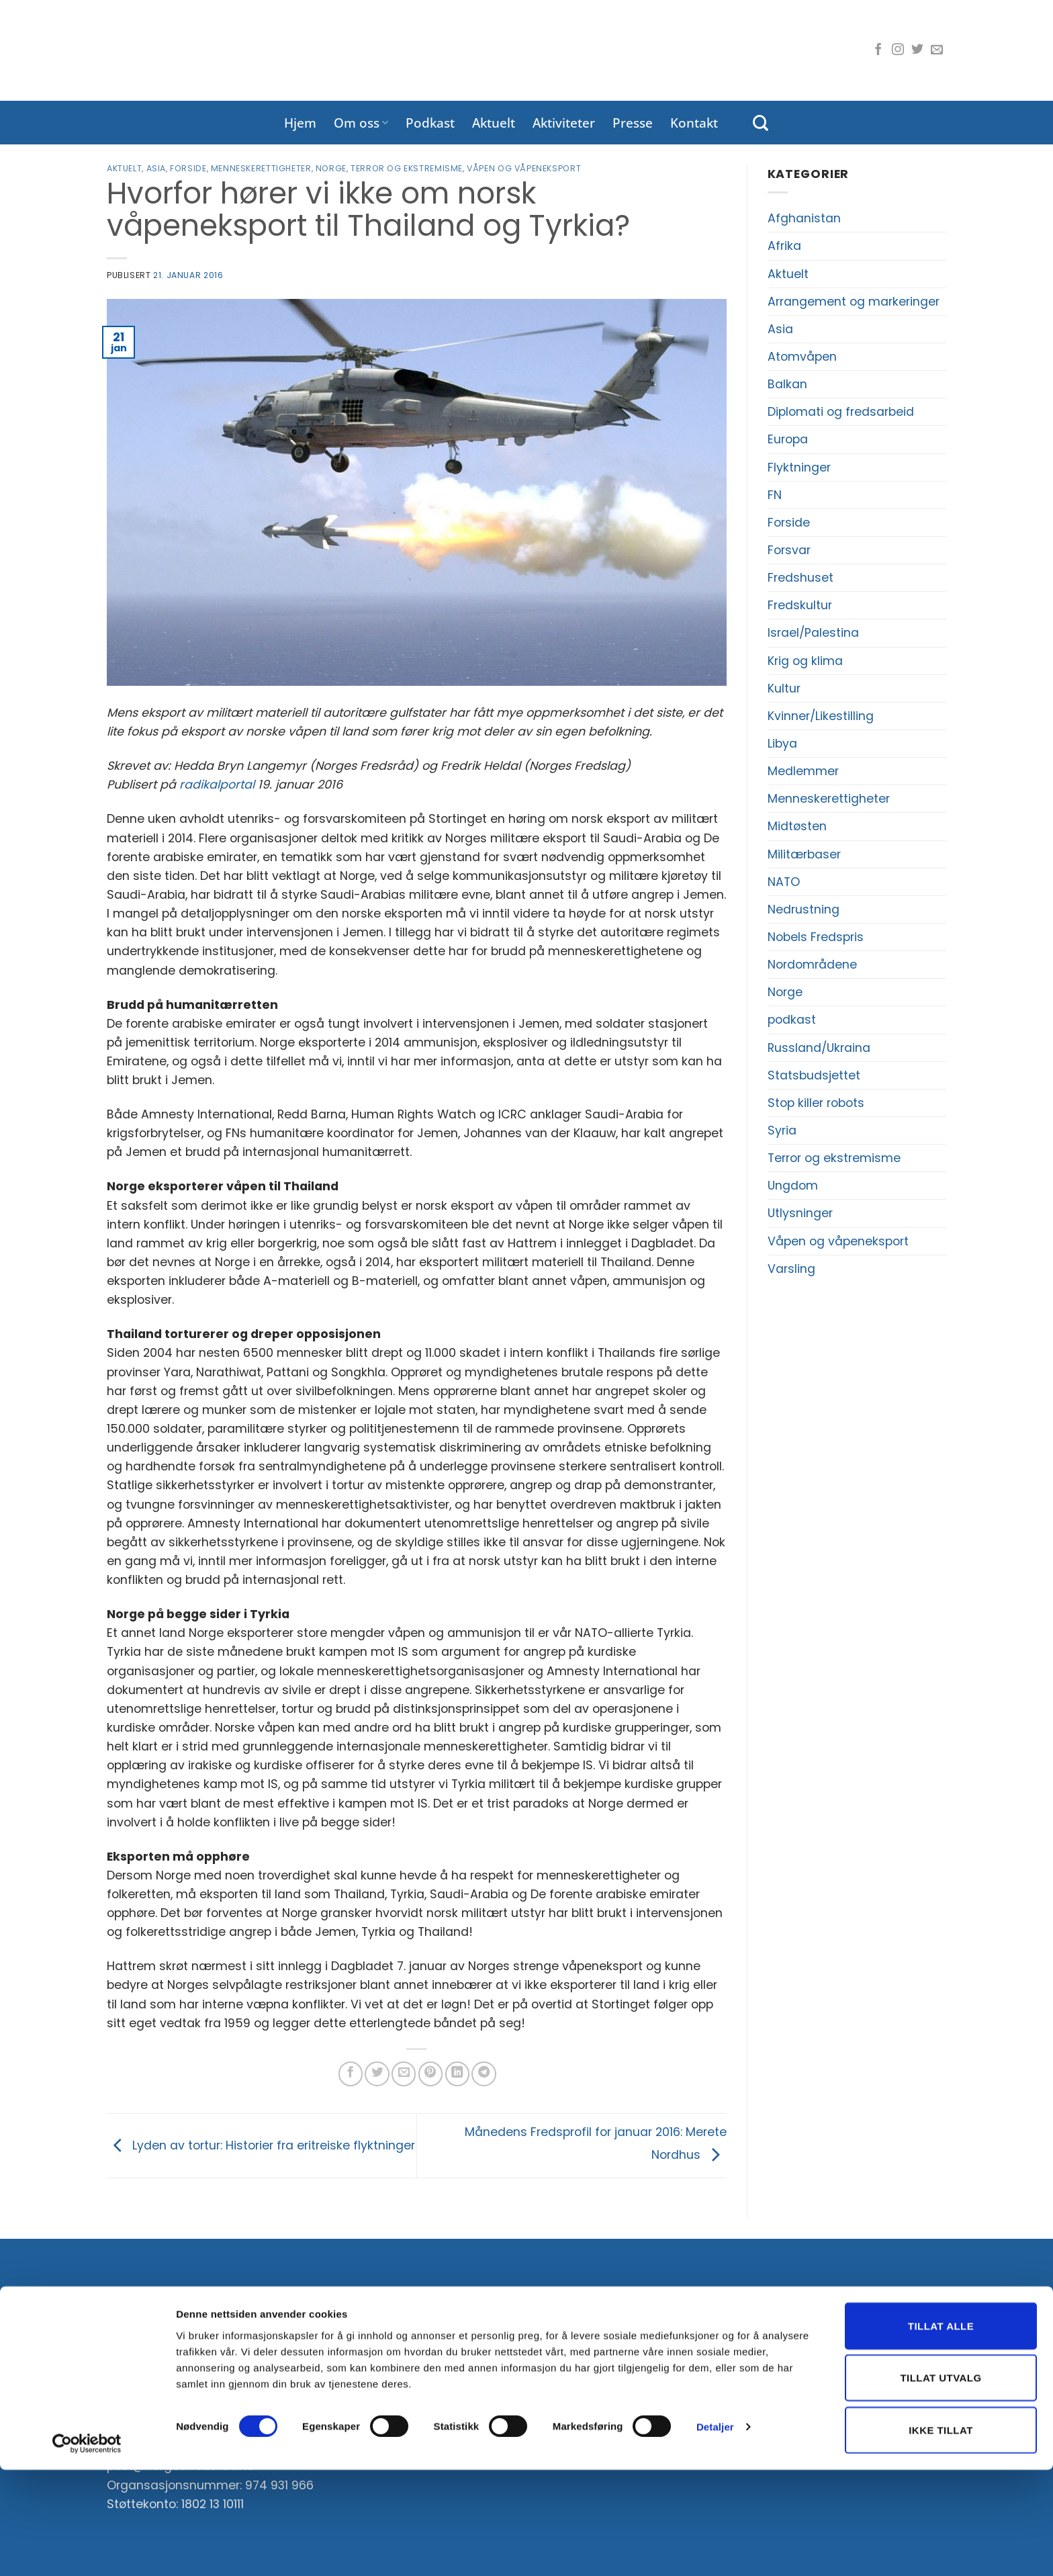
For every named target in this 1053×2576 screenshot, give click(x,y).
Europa (788, 439)
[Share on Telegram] (483, 2073)
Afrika (784, 246)
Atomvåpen (802, 357)
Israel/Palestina (813, 633)
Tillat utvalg (940, 2484)
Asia (156, 168)
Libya (782, 744)
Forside (188, 168)
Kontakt (694, 123)
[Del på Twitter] (377, 2073)
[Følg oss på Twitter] (917, 50)
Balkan (787, 384)
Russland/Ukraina (819, 1048)
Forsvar (789, 550)
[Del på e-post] (404, 2073)
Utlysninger (800, 1213)
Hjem (300, 123)
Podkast (430, 123)
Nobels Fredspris (816, 937)
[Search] (760, 123)
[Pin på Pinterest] (430, 2073)
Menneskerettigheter (261, 168)
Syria (782, 1130)
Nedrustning (803, 909)
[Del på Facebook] (350, 2073)
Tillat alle (941, 2432)
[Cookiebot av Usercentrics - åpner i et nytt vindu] (87, 2550)
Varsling (791, 1269)
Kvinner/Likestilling (821, 716)
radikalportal (217, 784)
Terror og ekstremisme (407, 168)
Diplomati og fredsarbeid (841, 412)
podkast (792, 1020)
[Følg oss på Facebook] (878, 50)
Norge (331, 168)
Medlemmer (803, 771)
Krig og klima (805, 661)
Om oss (361, 123)
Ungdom (793, 1186)
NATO (784, 882)
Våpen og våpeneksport (524, 168)
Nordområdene (812, 965)
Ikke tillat (941, 2536)
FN (775, 495)
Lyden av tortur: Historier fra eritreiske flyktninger (261, 2145)
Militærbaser (804, 854)
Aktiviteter (564, 123)
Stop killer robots (816, 1103)
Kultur (784, 688)
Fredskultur (800, 605)
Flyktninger (799, 467)
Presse (632, 123)
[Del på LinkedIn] (457, 2073)
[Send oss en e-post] (937, 50)
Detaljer (715, 2533)
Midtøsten (797, 826)
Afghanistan (804, 218)
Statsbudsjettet (814, 1075)
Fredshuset (800, 578)
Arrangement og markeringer (854, 302)
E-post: (420, 2371)
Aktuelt (493, 123)
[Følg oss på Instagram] (898, 50)
